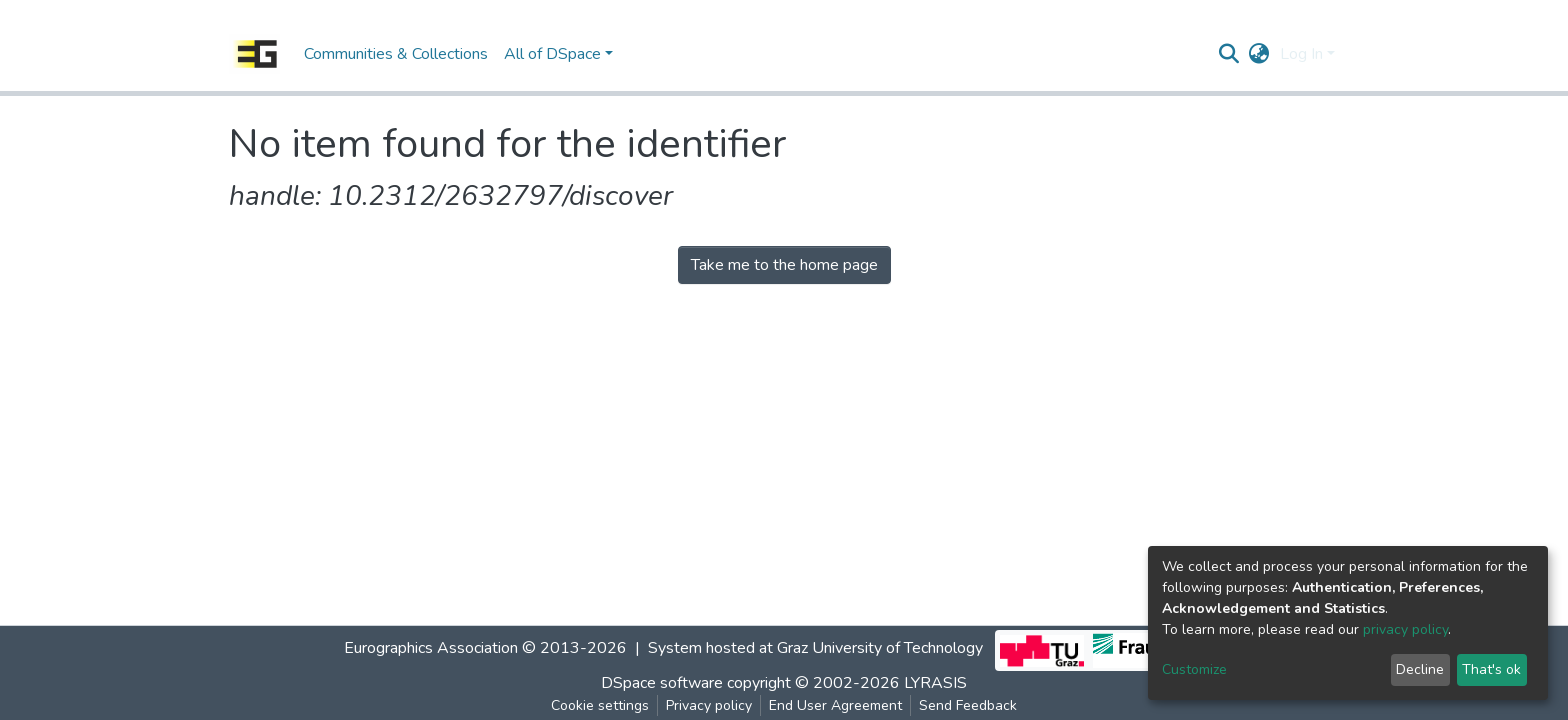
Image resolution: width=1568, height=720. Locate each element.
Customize (1194, 669)
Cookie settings (600, 705)
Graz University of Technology (880, 648)
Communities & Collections (396, 54)
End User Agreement (835, 705)
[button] (1259, 54)
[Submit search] (1229, 54)
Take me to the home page (784, 265)
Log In (1301, 54)
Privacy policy (709, 705)
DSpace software (662, 683)
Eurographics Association (431, 648)
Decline (1420, 669)
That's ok (1491, 669)
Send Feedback (968, 705)
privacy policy (1405, 629)
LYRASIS (935, 683)
